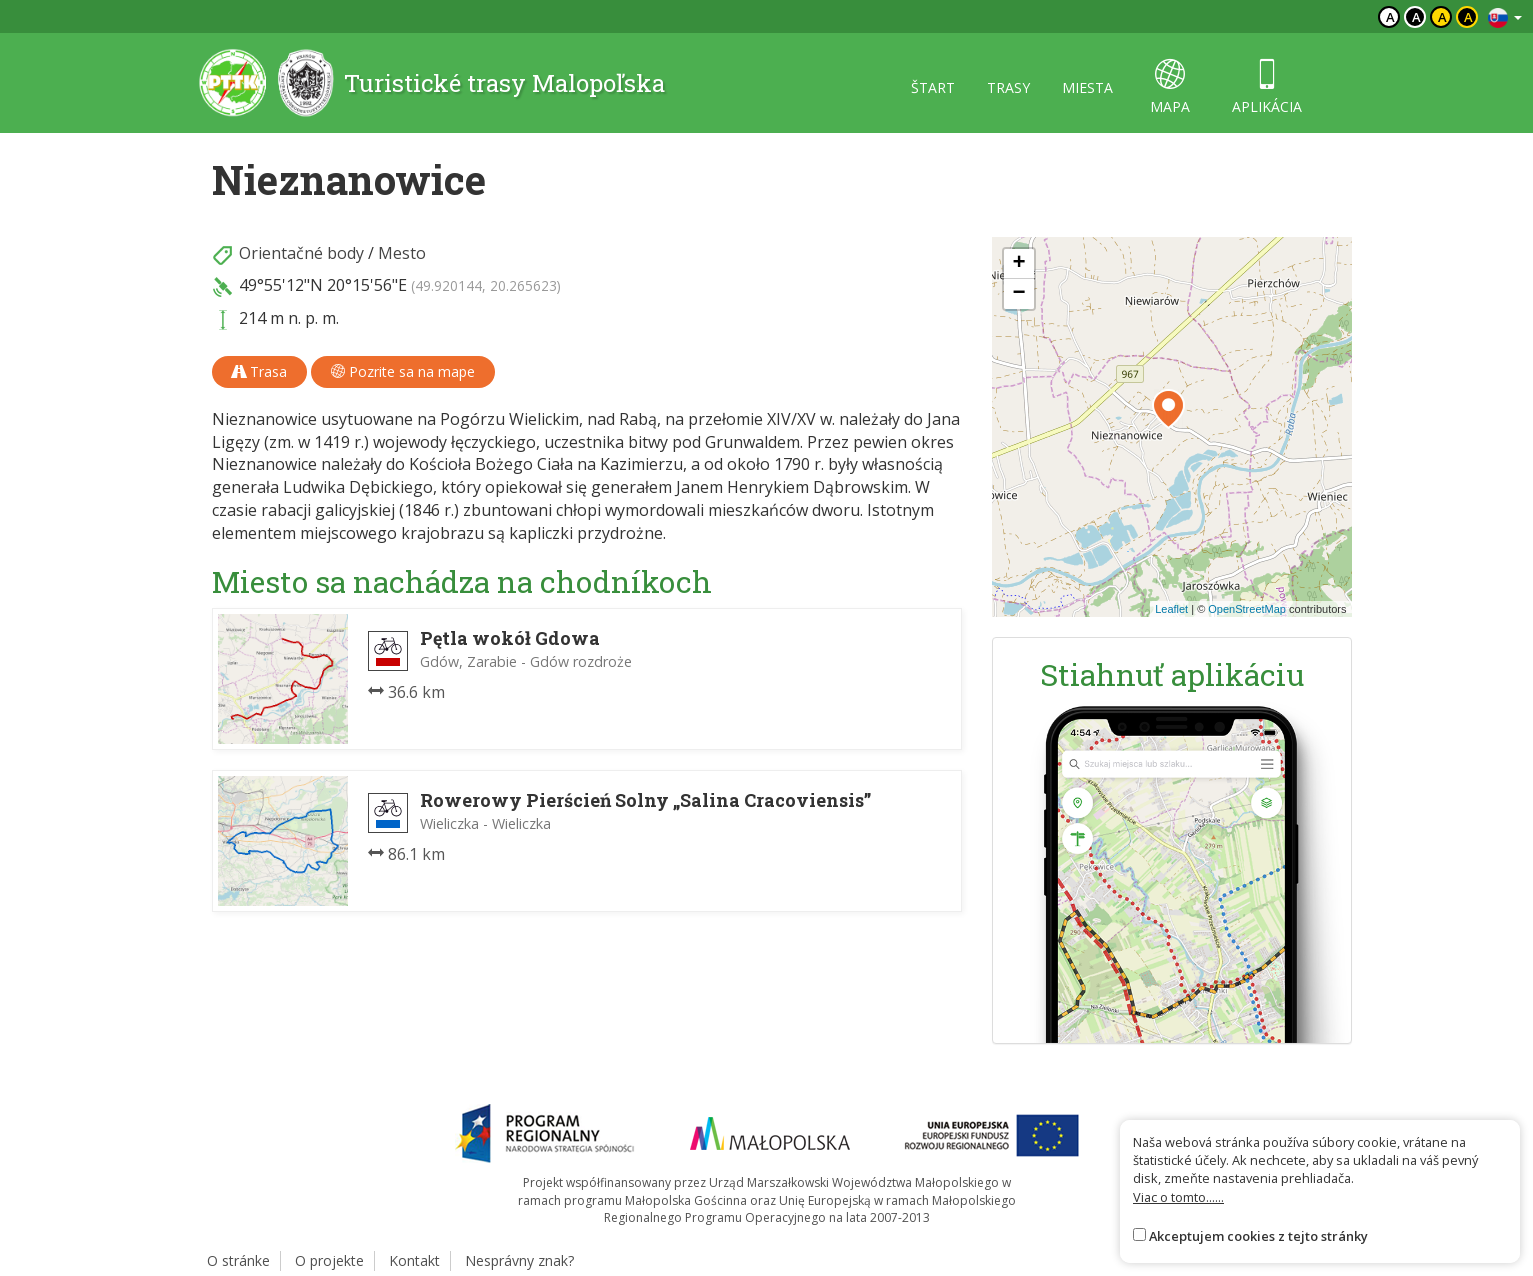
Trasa (259, 371)
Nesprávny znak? (519, 1260)
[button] (1168, 409)
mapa (1170, 87)
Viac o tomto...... (1178, 1197)
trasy (1008, 87)
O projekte (329, 1260)
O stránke (238, 1260)
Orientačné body (301, 253)
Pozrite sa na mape (403, 371)
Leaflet (1171, 609)
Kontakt (414, 1260)
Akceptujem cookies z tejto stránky (1258, 1236)
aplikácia (1267, 87)
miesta (1087, 87)
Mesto (402, 253)
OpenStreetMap (1247, 609)
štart (933, 87)
